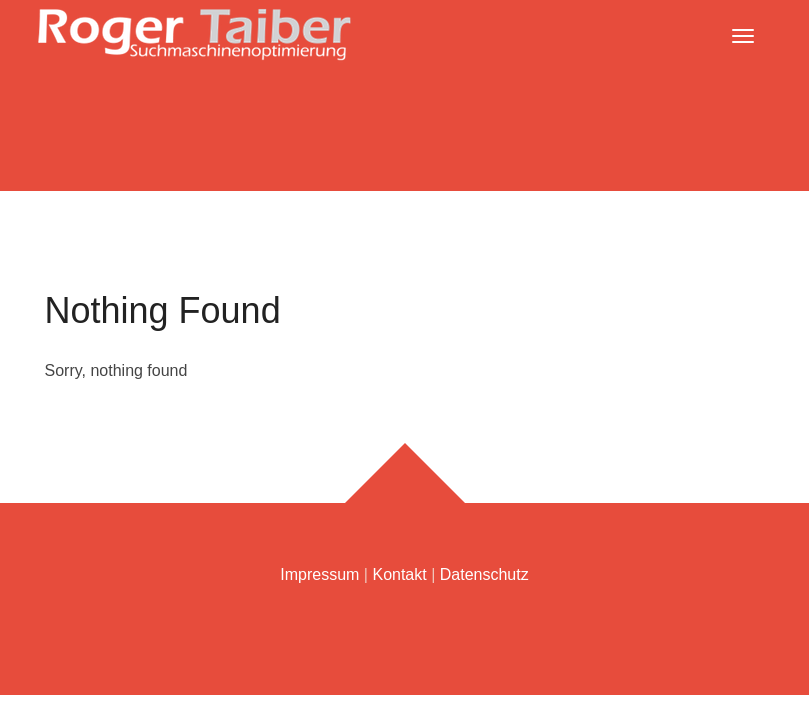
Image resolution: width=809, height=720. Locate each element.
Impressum (319, 574)
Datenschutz (484, 574)
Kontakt (399, 574)
